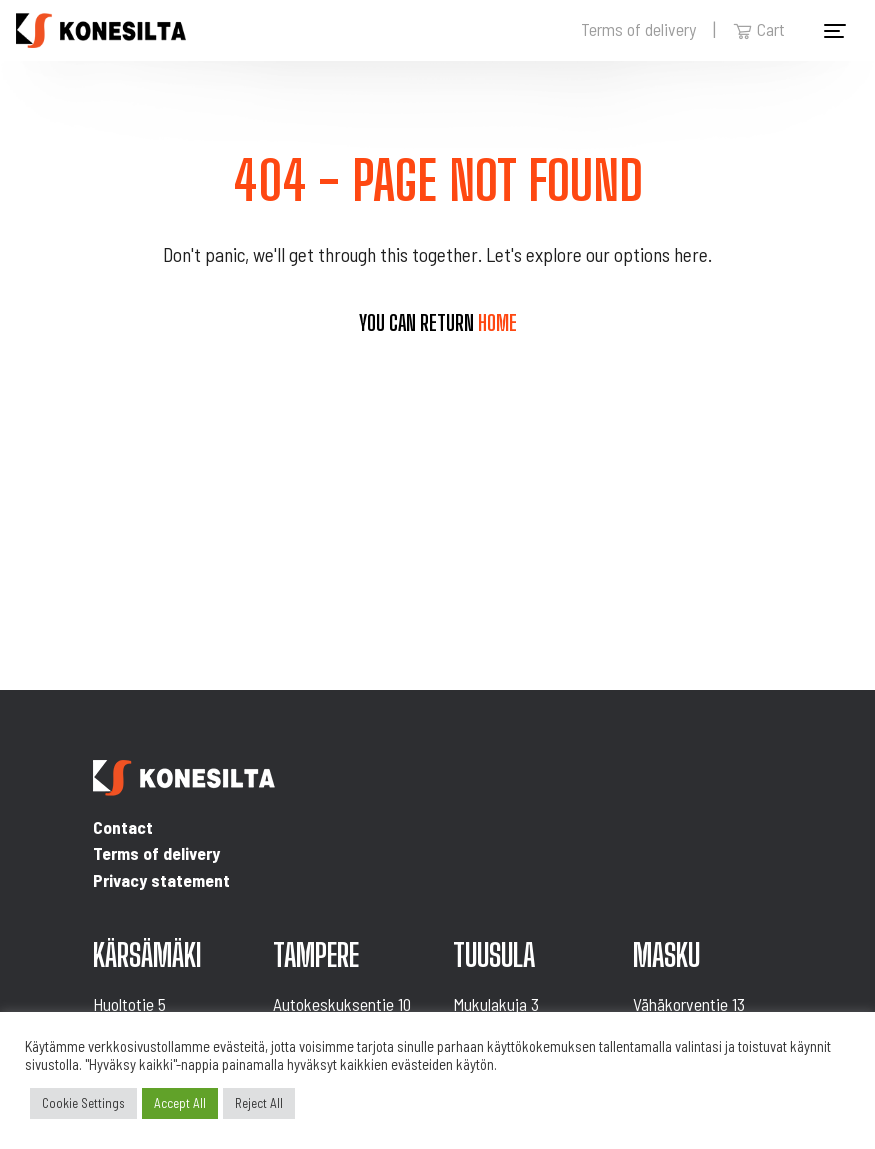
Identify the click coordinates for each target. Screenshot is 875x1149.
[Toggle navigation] (835, 31)
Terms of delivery (638, 29)
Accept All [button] (180, 1103)
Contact (123, 827)
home (497, 323)
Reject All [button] (259, 1103)
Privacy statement (161, 880)
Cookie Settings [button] (83, 1103)
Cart (759, 29)
